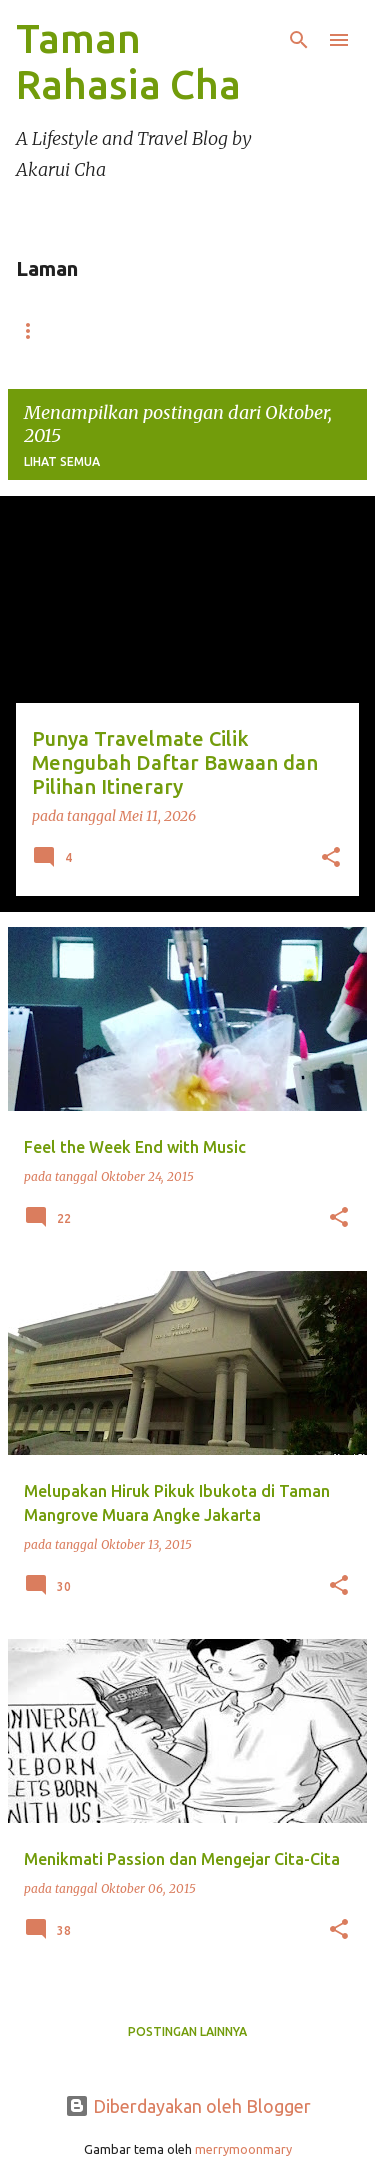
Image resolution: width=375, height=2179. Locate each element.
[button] (331, 859)
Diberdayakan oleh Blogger (188, 2106)
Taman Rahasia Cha (128, 61)
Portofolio (227, 330)
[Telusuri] (299, 40)
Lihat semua (62, 461)
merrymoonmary (243, 2149)
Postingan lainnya (187, 2031)
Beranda (66, 330)
